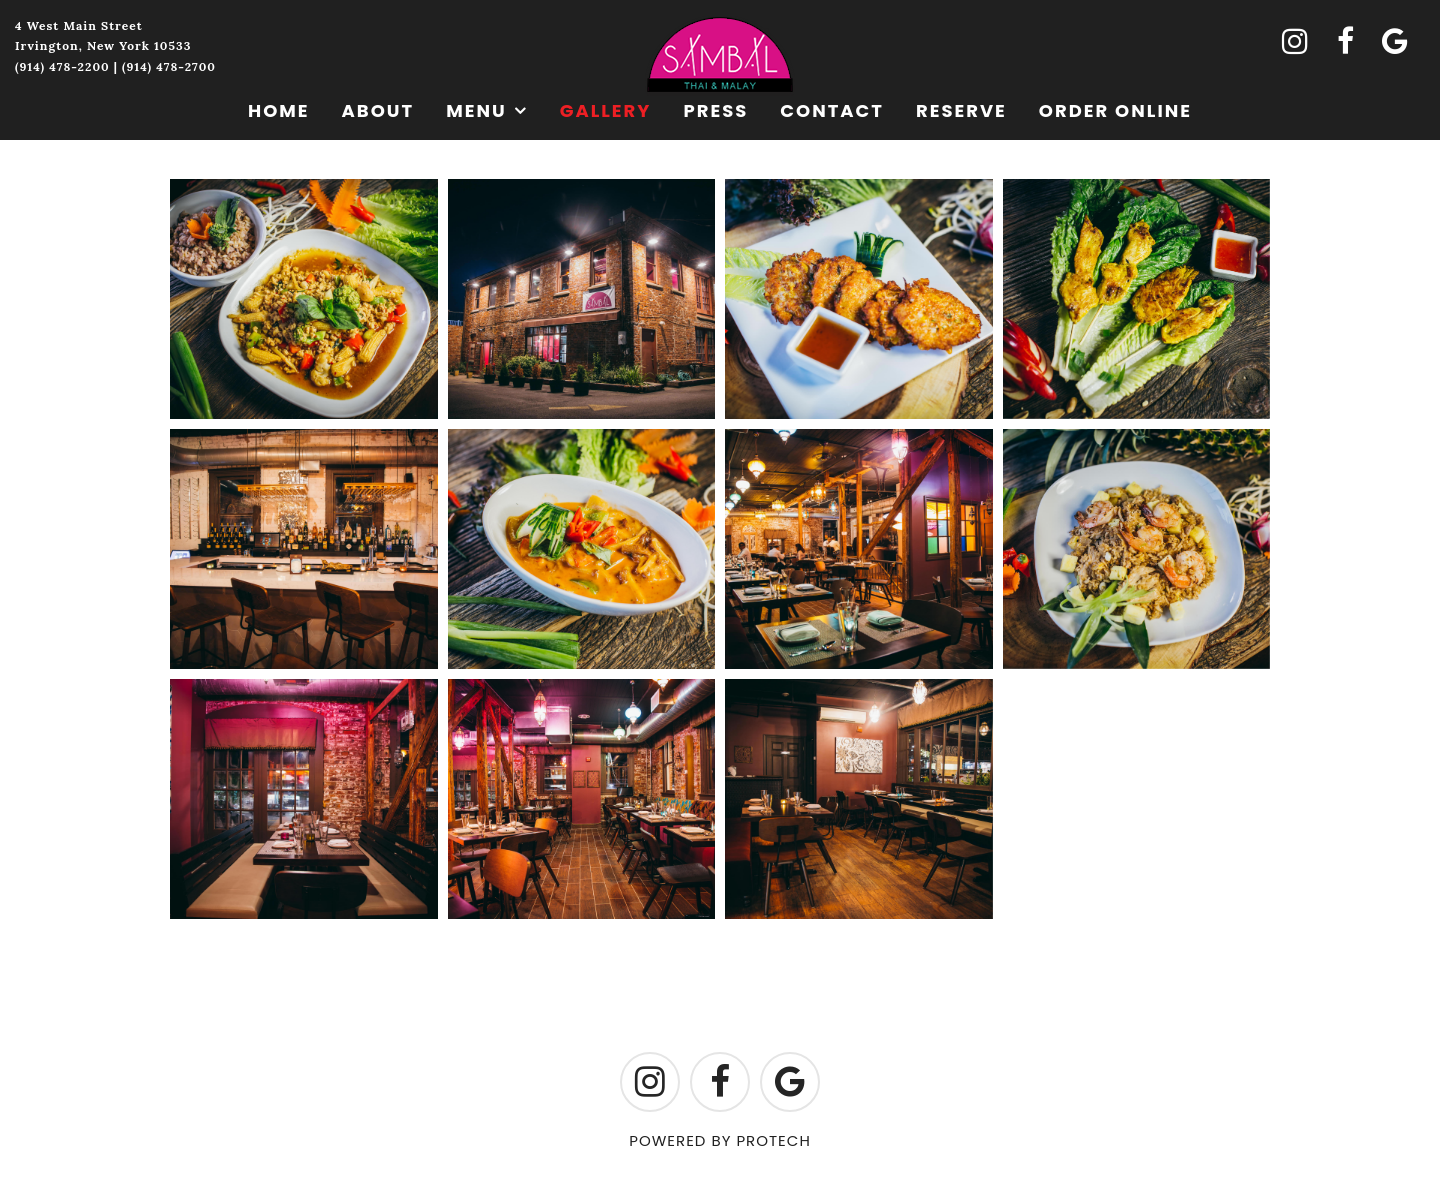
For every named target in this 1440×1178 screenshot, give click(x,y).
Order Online (1115, 110)
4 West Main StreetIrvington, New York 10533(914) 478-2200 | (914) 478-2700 (115, 46)
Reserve (961, 110)
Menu (476, 110)
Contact (832, 110)
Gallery (606, 110)
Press (715, 110)
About (378, 110)
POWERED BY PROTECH (720, 1140)
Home (279, 110)
